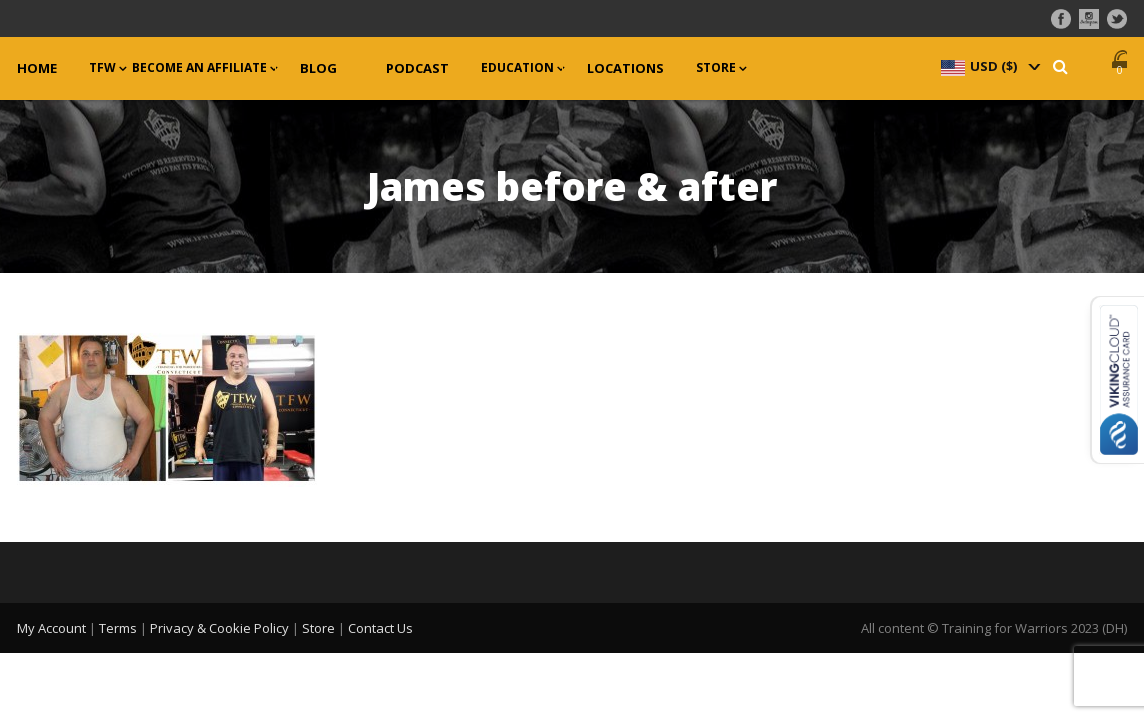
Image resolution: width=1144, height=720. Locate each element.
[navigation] (989, 66)
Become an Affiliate (199, 68)
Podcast (417, 68)
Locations (625, 68)
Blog (318, 68)
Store (716, 68)
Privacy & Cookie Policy (219, 628)
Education (517, 68)
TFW (102, 68)
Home (37, 68)
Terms (118, 628)
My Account (51, 628)
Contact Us (380, 628)
